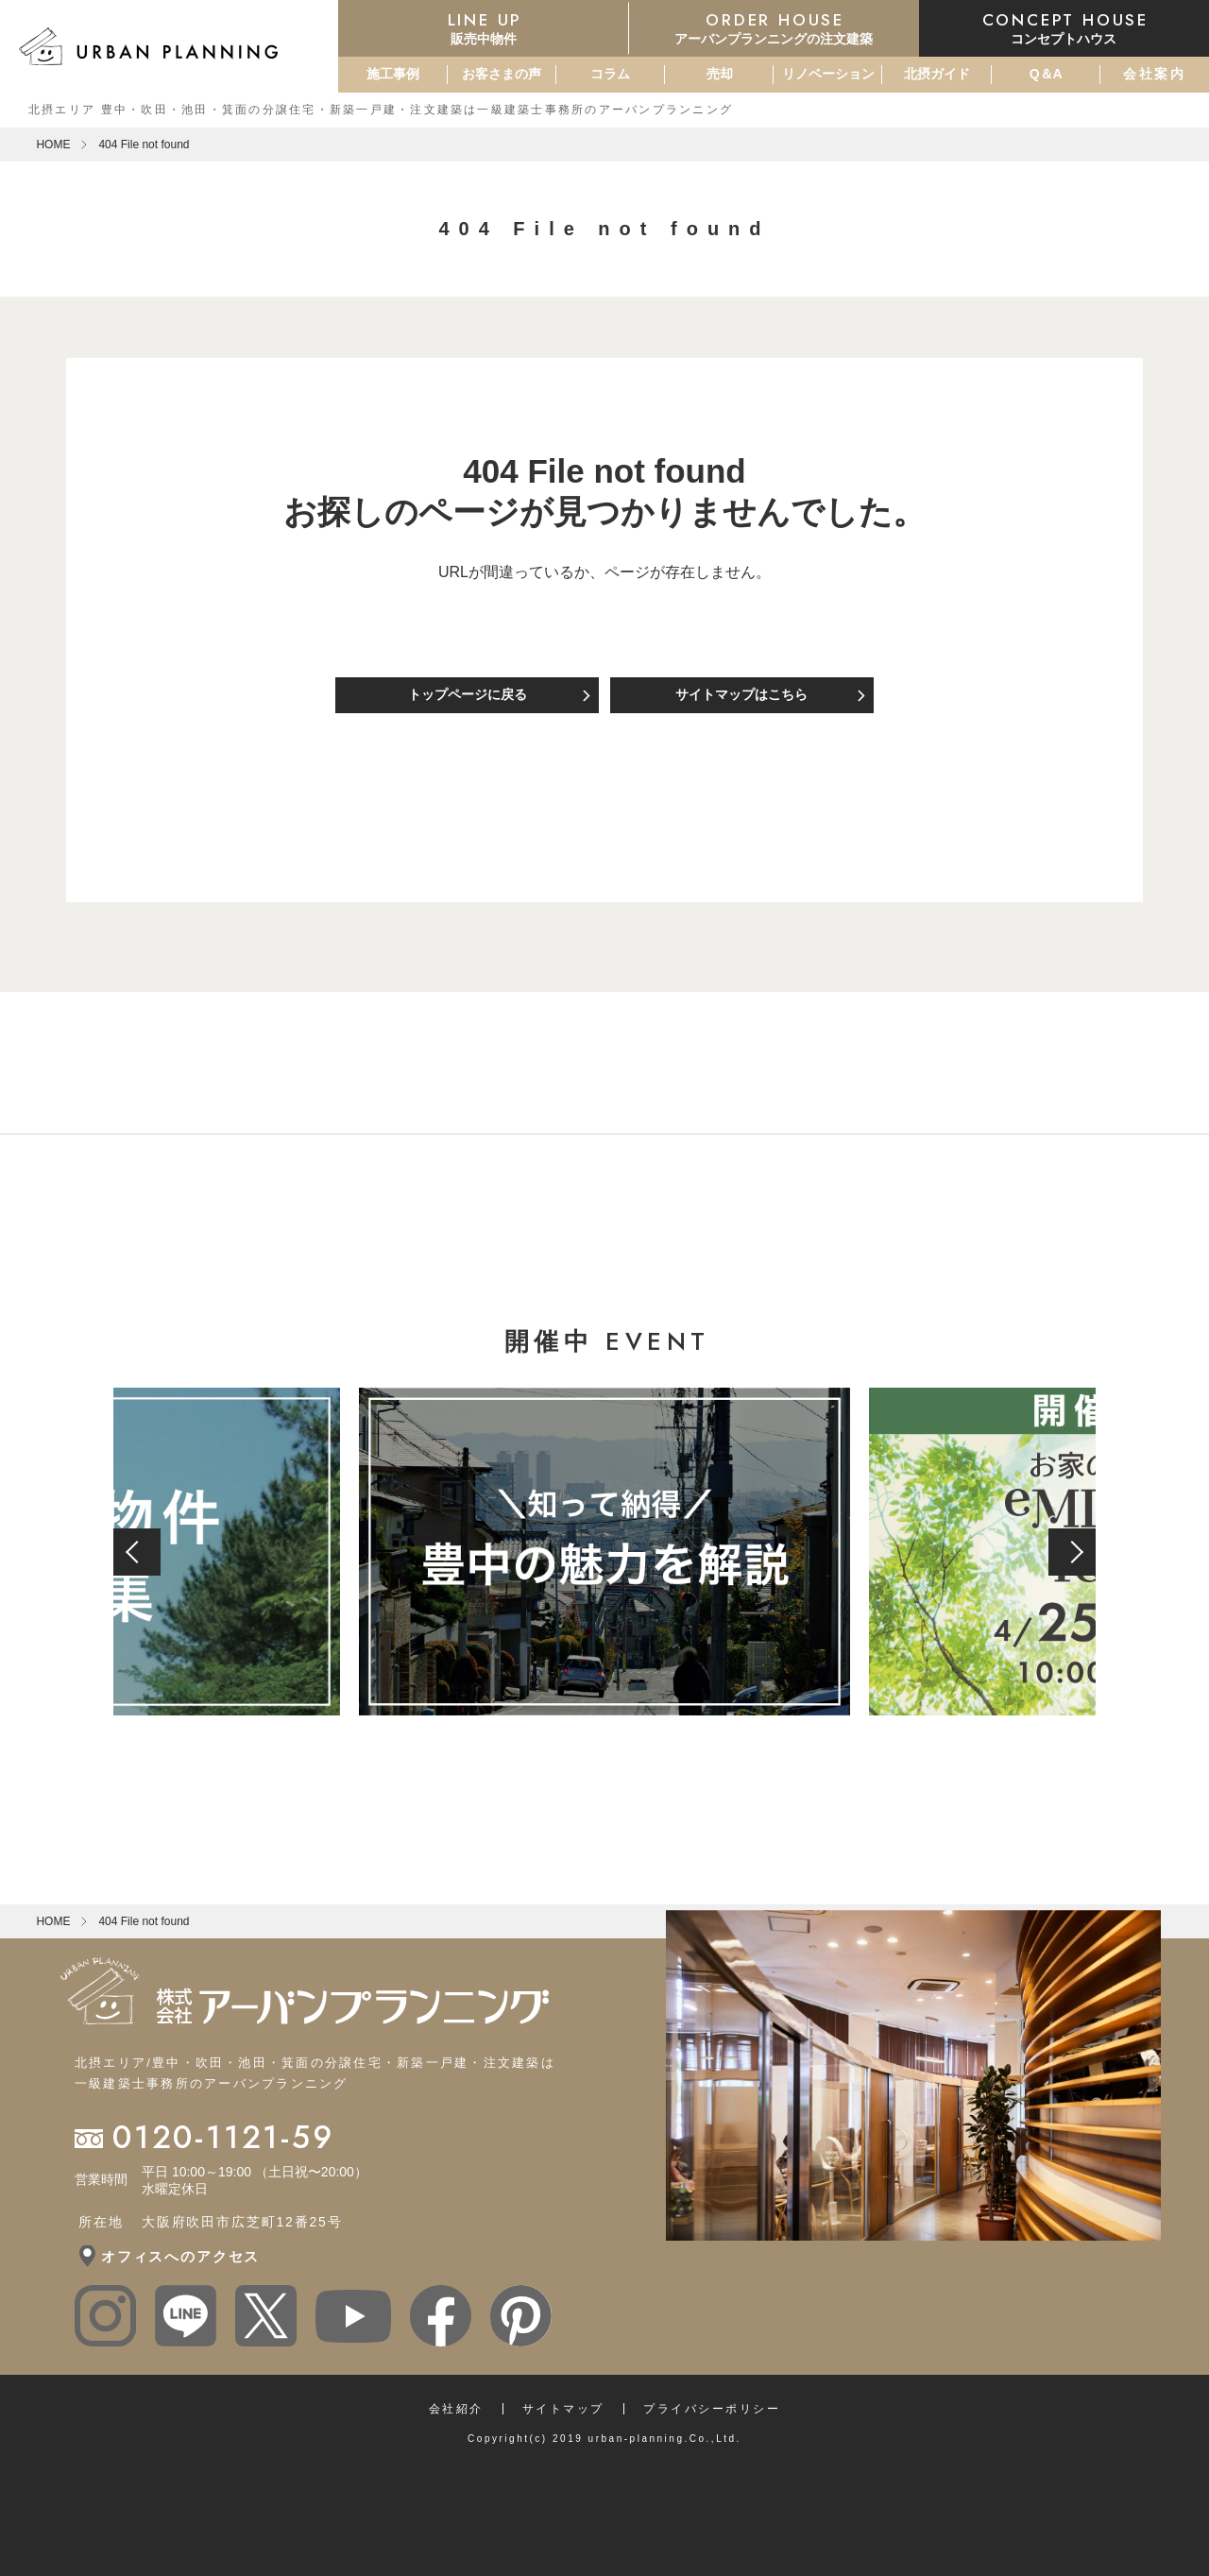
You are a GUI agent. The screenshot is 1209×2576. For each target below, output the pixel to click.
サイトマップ (563, 2408)
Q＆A (1046, 73)
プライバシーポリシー (711, 2408)
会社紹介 (456, 2408)
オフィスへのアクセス (180, 2256)
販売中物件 (483, 27)
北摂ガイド (937, 73)
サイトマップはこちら (741, 694)
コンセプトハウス (1064, 27)
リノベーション (828, 73)
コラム (610, 73)
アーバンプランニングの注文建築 (774, 27)
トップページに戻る (467, 694)
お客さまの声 (501, 73)
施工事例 (392, 73)
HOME (53, 144)
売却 (720, 73)
